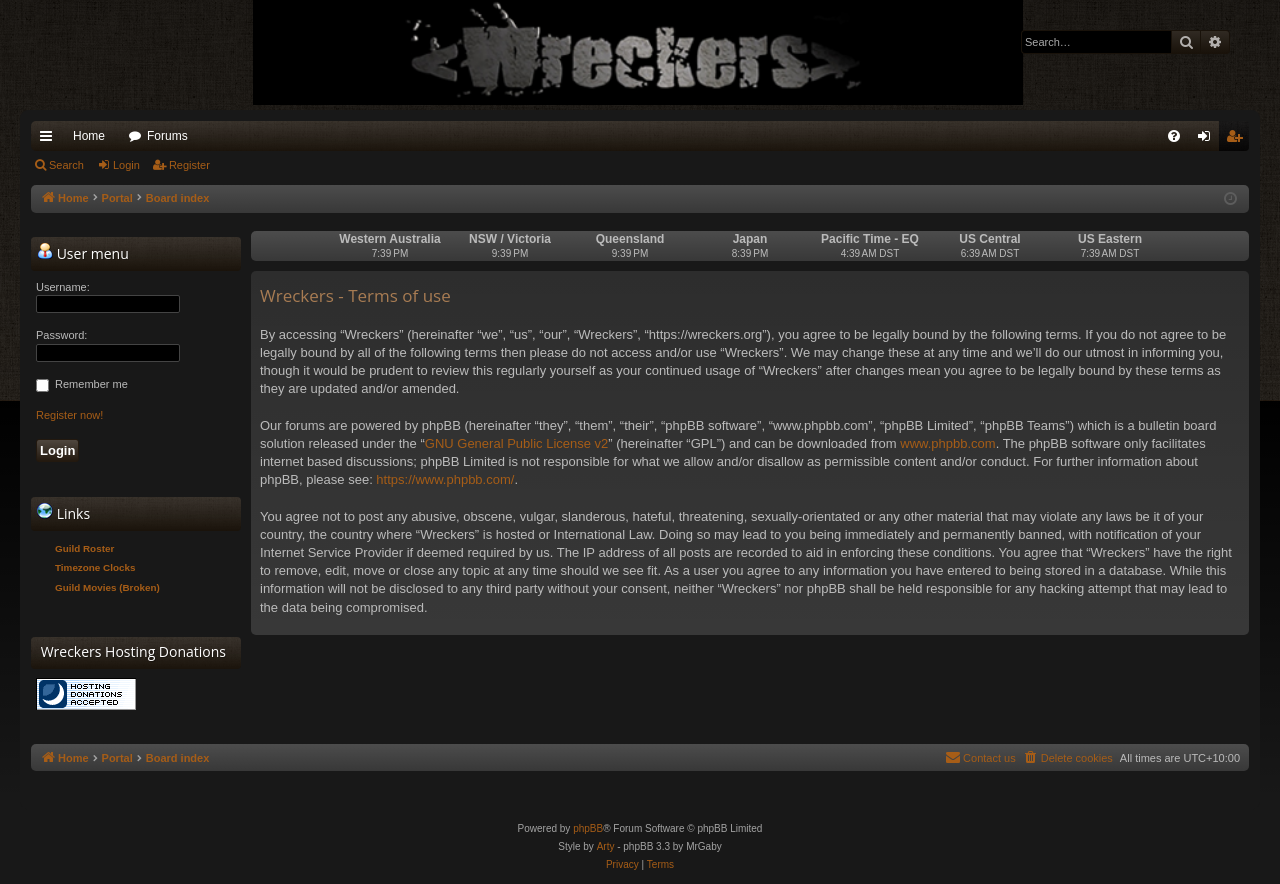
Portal (117, 198)
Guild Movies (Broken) (107, 587)
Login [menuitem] (1208, 140)
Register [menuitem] (1238, 140)
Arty (606, 846)
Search (66, 165)
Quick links (50, 140)
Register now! (69, 415)
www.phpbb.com (947, 443)
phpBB (588, 828)
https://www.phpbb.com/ (445, 479)
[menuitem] (1174, 136)
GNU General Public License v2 (517, 443)
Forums (167, 136)
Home (89, 136)
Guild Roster (84, 548)
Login (126, 165)
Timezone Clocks (95, 567)
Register (189, 165)
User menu (83, 253)
